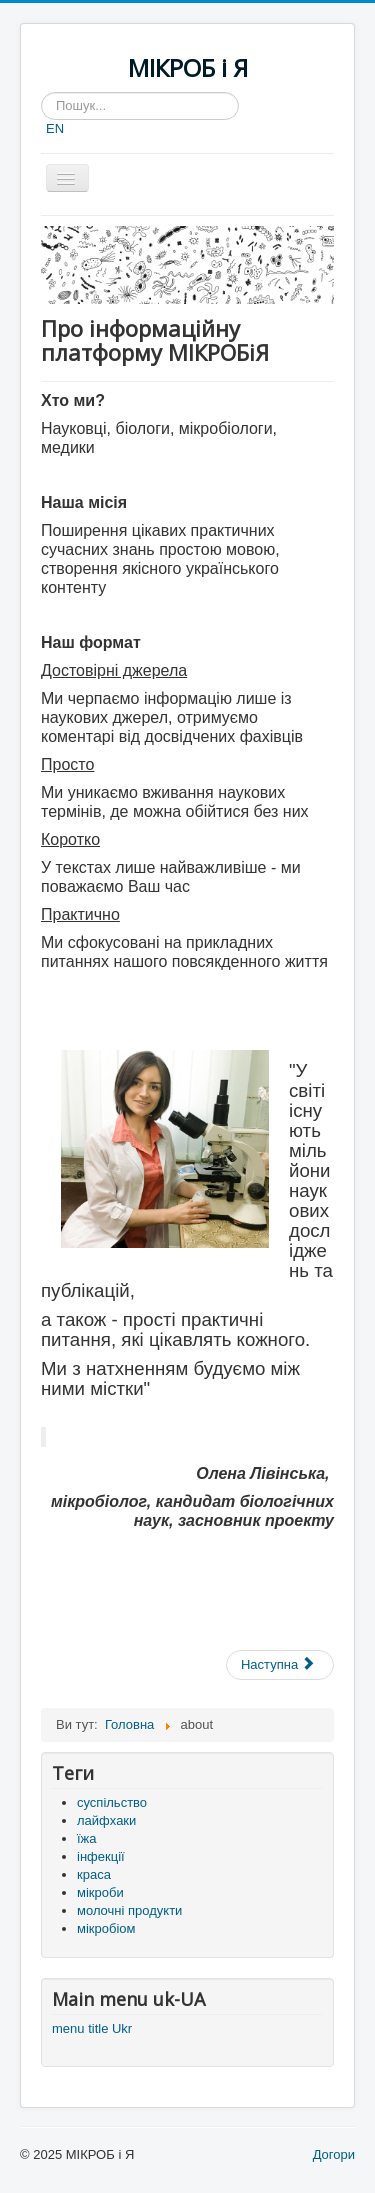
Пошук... (41, 92)
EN (55, 128)
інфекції (101, 1856)
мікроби (100, 1892)
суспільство (112, 1802)
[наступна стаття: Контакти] (280, 1665)
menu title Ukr (92, 2028)
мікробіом (106, 1928)
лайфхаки (106, 1820)
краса (94, 1874)
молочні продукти (129, 1910)
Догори (334, 2154)
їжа (87, 1838)
